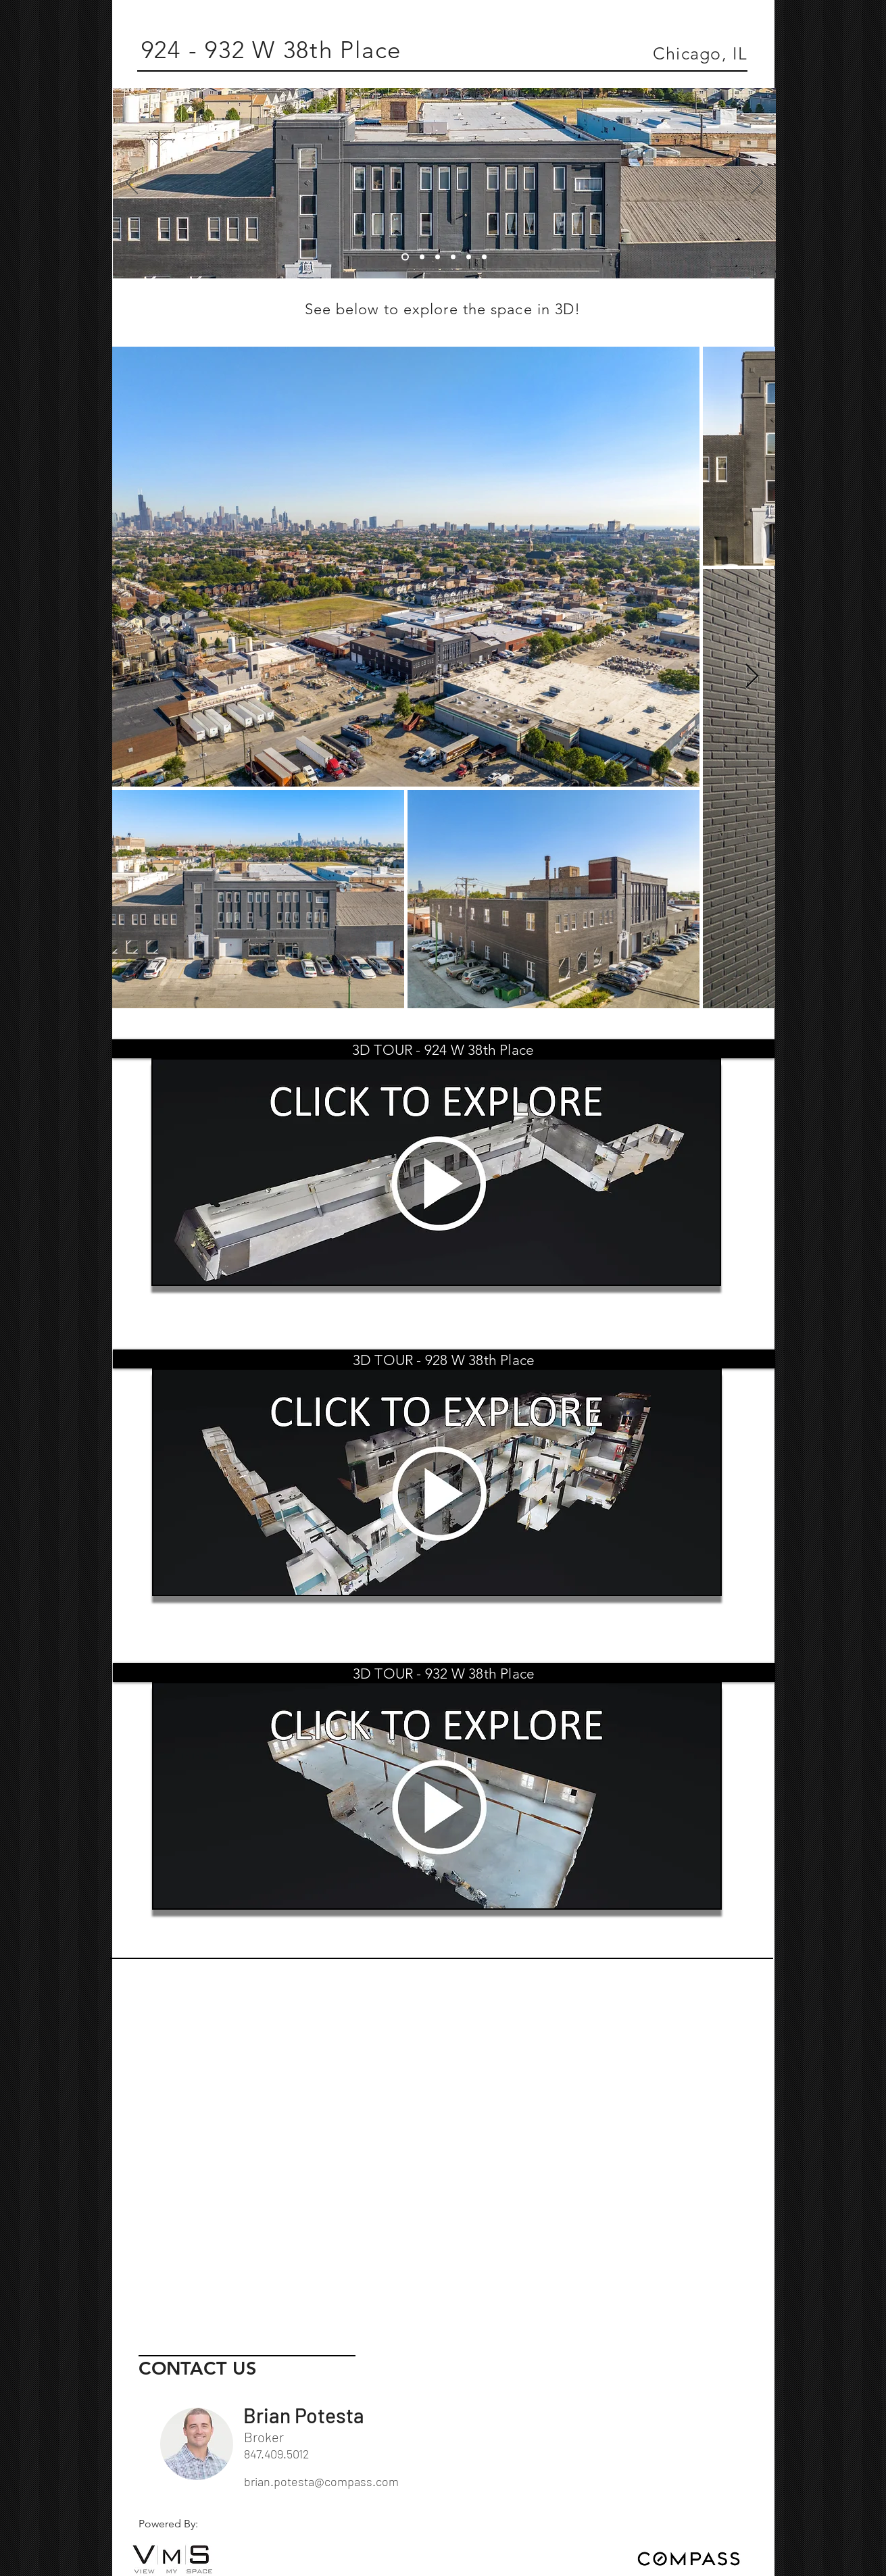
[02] (422, 257)
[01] (405, 257)
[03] (437, 257)
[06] (484, 257)
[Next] (757, 183)
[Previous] (132, 183)
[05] (468, 257)
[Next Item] (752, 677)
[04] (453, 257)
